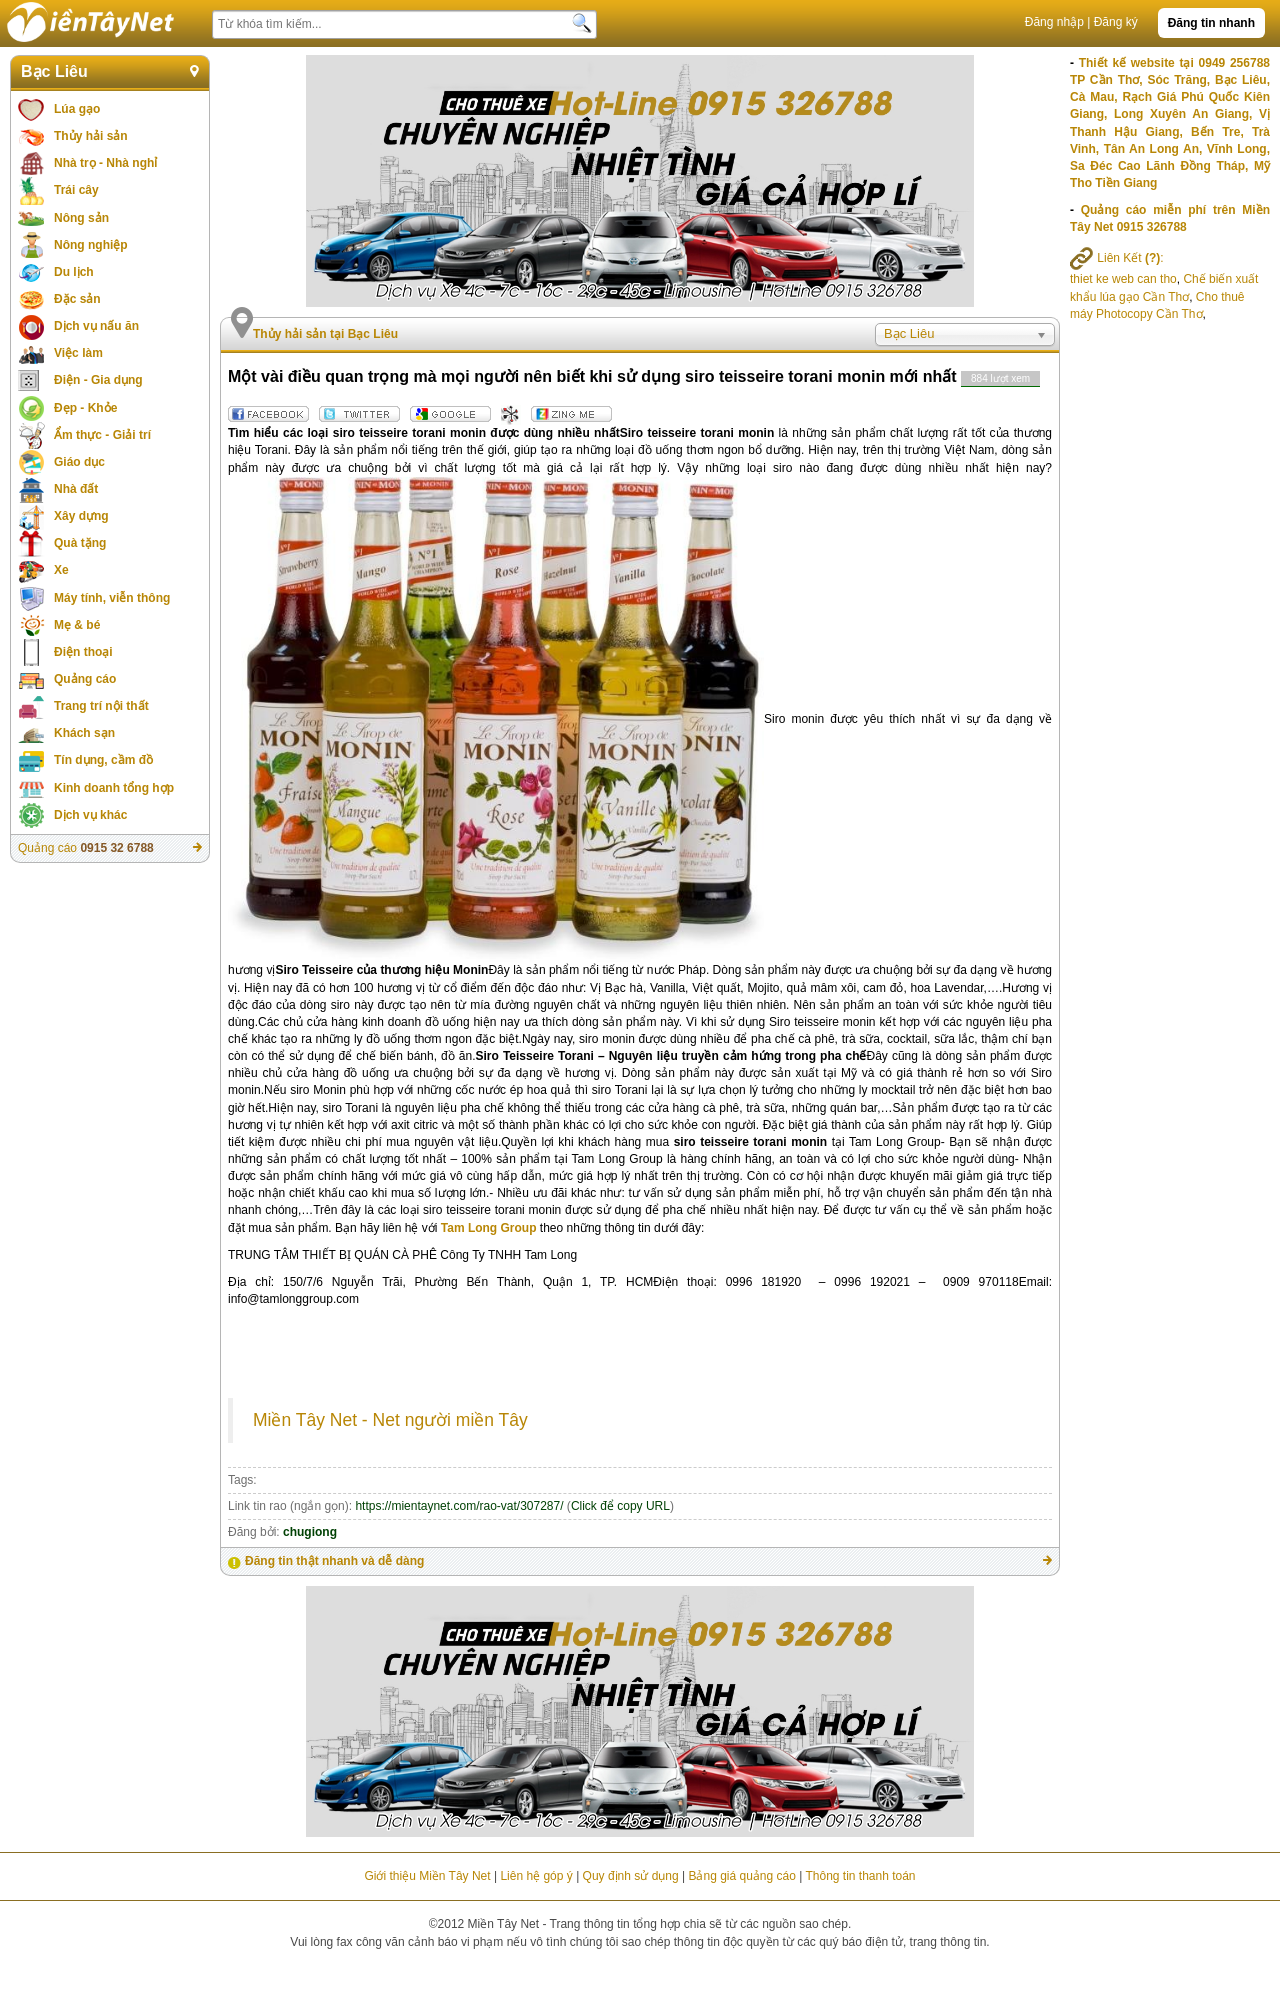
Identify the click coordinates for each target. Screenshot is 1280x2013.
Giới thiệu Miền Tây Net (427, 1876)
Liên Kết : (1117, 258)
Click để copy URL (620, 1506)
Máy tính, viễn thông (112, 598)
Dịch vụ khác (90, 815)
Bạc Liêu (54, 71)
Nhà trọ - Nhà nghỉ (105, 163)
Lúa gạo (77, 109)
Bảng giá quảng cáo (741, 1876)
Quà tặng (80, 543)
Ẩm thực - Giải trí (102, 435)
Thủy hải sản (91, 136)
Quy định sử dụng (631, 1876)
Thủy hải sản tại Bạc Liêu (325, 334)
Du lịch (74, 272)
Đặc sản (77, 299)
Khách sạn (84, 733)
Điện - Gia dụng (98, 380)
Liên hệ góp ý (536, 1876)
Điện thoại (83, 652)
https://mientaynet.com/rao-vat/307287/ (459, 1506)
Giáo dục (79, 462)
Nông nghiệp (91, 245)
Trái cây (76, 190)
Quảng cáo (85, 679)
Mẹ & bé (77, 625)
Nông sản (81, 218)
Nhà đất (76, 489)
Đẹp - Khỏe (85, 408)
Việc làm (78, 353)
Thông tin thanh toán (860, 1876)
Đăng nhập (1054, 22)
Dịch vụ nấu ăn (96, 326)
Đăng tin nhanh (1211, 23)
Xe (61, 570)
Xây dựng (81, 516)
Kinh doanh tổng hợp (114, 788)
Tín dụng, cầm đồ (103, 760)
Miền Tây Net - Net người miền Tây (390, 1420)
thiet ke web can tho (1123, 279)
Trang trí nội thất (101, 706)
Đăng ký (1116, 22)
